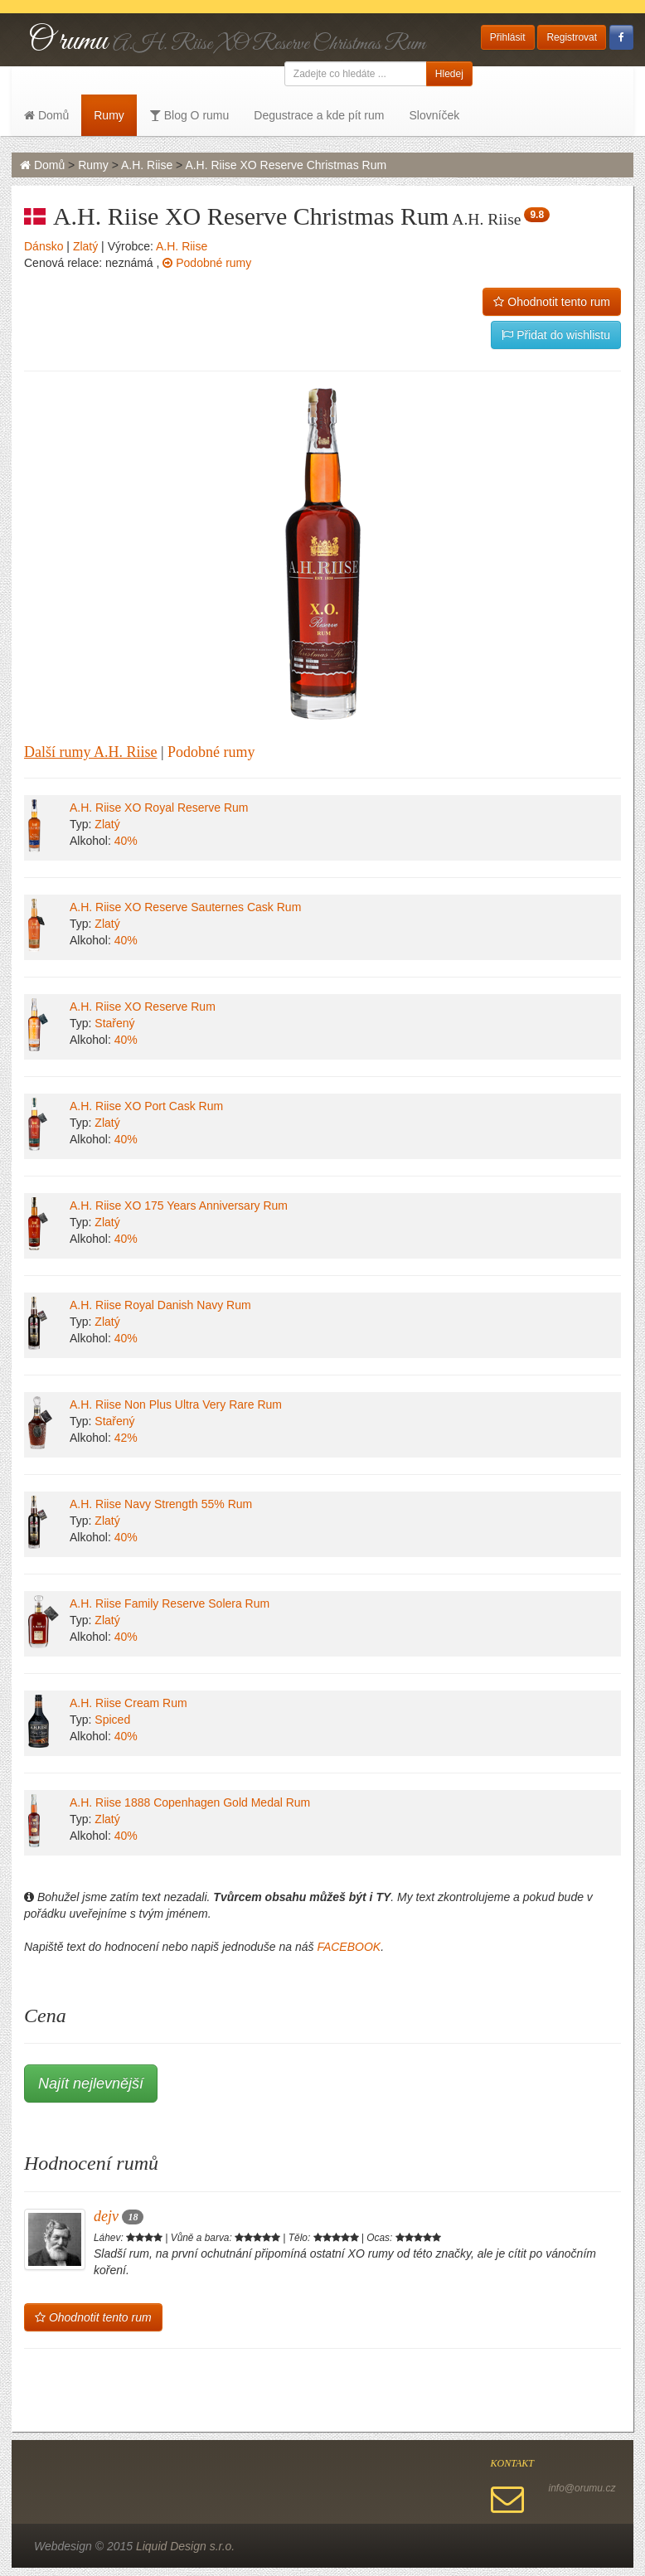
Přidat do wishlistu (556, 335)
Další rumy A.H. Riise (91, 752)
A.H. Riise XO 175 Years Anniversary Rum (179, 1205)
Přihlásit (508, 37)
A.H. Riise (146, 165)
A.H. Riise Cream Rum (128, 1703)
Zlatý (85, 246)
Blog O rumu (189, 115)
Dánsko (43, 246)
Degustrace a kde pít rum (319, 115)
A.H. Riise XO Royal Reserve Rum (159, 807)
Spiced (112, 1719)
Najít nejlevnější (90, 2083)
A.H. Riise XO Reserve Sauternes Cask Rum (185, 907)
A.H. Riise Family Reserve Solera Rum (169, 1603)
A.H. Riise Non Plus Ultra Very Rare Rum (176, 1404)
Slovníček (434, 115)
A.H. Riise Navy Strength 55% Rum (161, 1504)
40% (126, 840)
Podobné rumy (206, 262)
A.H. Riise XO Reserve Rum (143, 1006)
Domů (46, 115)
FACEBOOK (349, 1946)
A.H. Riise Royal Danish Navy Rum (160, 1305)
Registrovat (571, 37)
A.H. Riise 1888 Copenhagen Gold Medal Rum (190, 1802)
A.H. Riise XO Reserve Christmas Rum (285, 165)
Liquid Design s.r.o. (185, 2546)
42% (126, 1437)
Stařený (114, 1023)
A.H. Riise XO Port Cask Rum (146, 1106)
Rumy (109, 115)
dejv (118, 2216)
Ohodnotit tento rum (551, 301)
